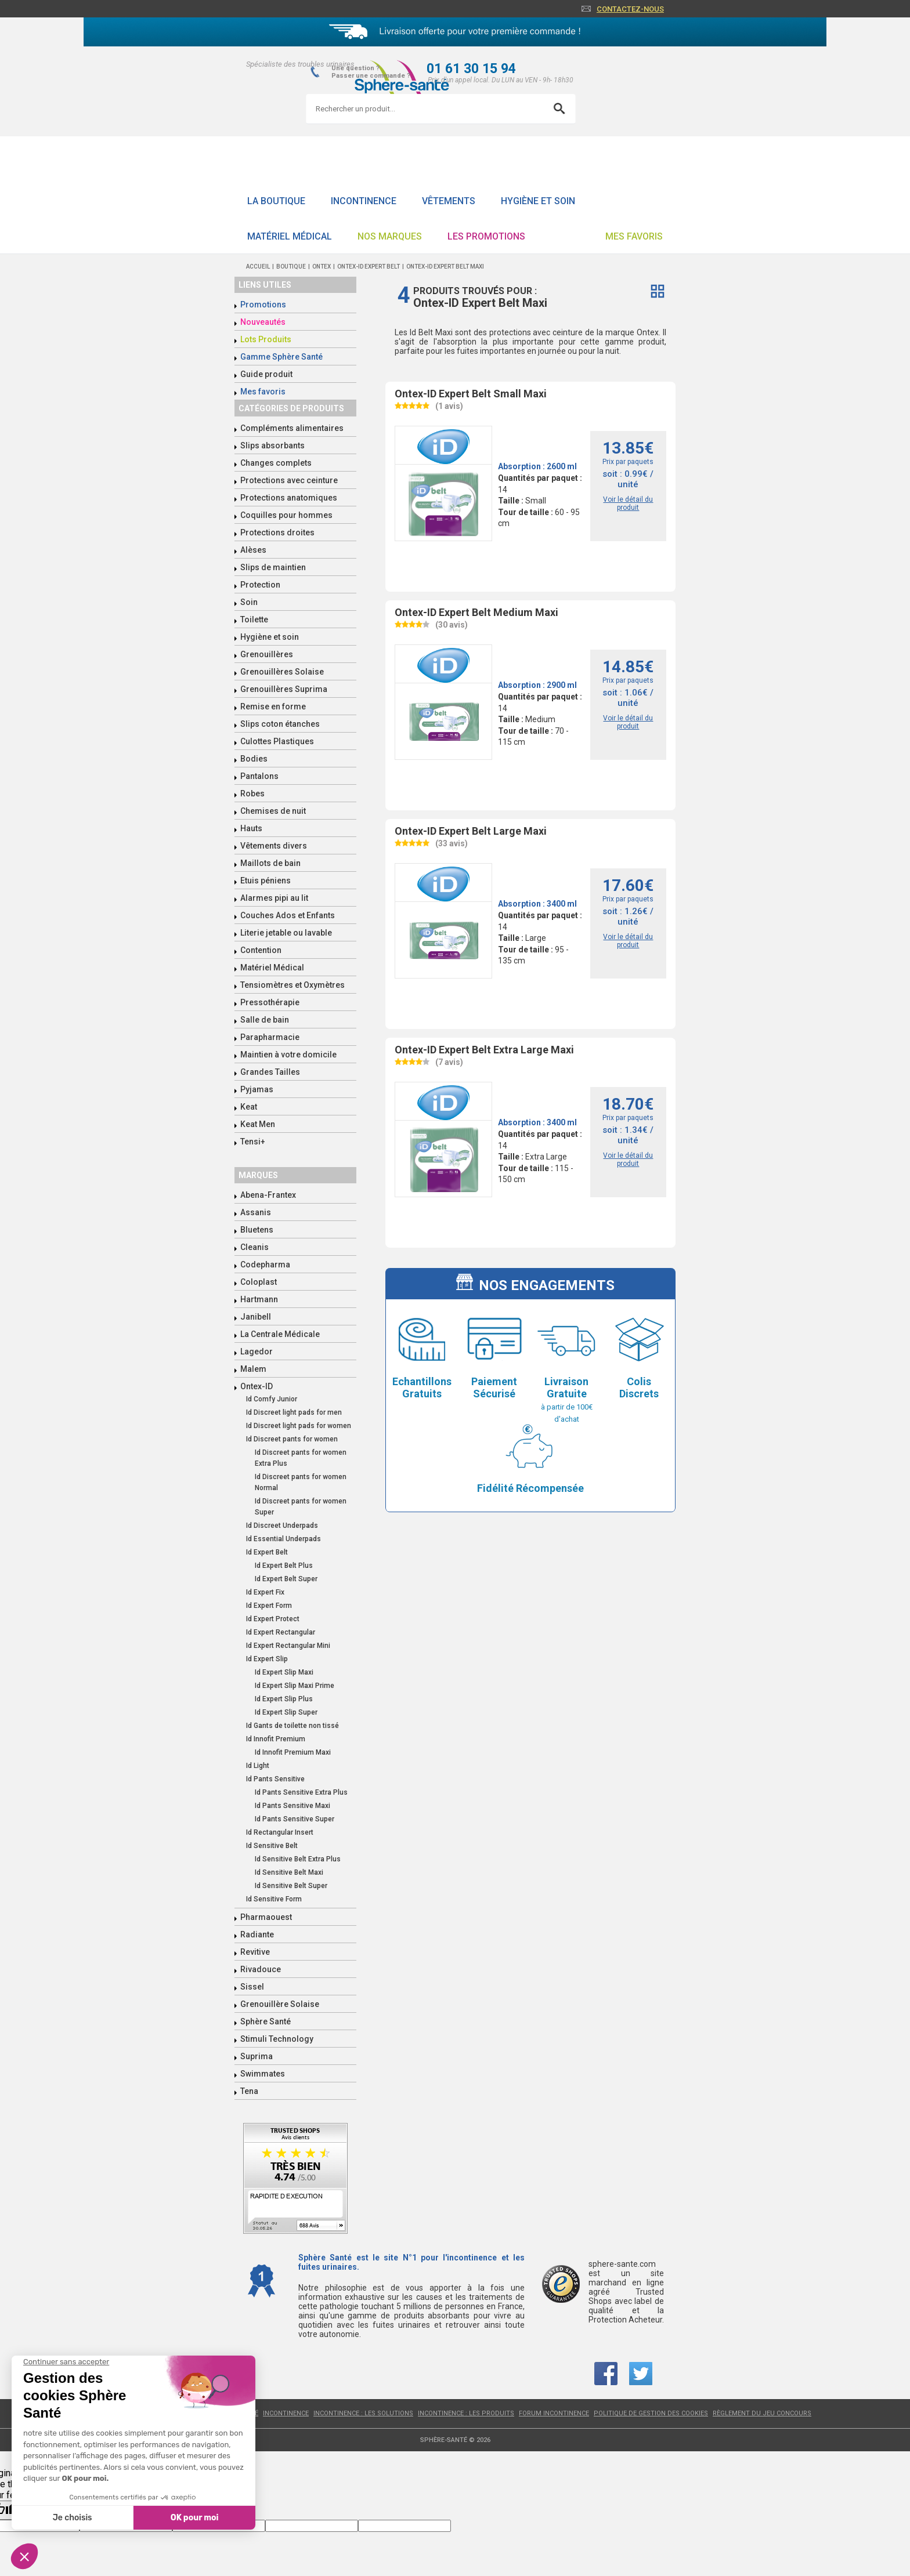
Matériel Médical (289, 236)
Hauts (251, 828)
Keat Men (257, 1124)
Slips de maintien (273, 567)
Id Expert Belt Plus (284, 1565)
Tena (249, 2091)
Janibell (255, 1316)
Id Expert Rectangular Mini (288, 1646)
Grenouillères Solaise (282, 671)
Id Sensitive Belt (272, 1846)
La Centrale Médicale (280, 1334)
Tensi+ (252, 1141)
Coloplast (258, 1282)
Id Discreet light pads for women (298, 1426)
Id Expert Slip (267, 1659)
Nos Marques (390, 236)
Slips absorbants (272, 445)
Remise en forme (273, 706)
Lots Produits (265, 339)
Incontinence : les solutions (363, 2413)
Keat (248, 1106)
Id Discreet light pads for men (294, 1412)
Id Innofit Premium (275, 1739)
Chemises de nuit (273, 811)
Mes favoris (634, 236)
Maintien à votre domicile (288, 1054)
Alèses (253, 550)
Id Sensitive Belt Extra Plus (298, 1859)
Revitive (255, 1952)
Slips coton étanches (280, 724)
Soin (249, 602)
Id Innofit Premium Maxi (293, 1752)
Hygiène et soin (538, 200)
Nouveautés (263, 322)
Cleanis (254, 1247)
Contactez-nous (630, 9)
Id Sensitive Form (274, 1899)
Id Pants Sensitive (275, 1779)
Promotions (263, 304)
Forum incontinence (554, 2413)
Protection (260, 584)
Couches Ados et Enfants (287, 915)
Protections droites (277, 532)
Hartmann (259, 1299)
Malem (253, 1369)
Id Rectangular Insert (279, 1832)
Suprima (256, 2056)
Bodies (254, 758)
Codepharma (265, 1264)
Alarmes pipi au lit (274, 898)
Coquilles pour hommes (286, 515)
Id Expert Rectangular (280, 1632)
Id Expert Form (269, 1606)
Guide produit (266, 374)
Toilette (254, 619)
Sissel (252, 1986)
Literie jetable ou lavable (286, 932)
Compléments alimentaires (292, 428)
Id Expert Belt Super (286, 1579)
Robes (252, 793)
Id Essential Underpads (283, 1539)
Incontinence (363, 200)
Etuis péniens (265, 880)
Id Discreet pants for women (292, 1439)
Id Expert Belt (267, 1552)
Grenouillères (266, 654)
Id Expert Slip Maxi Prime (294, 1686)
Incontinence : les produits (466, 2413)
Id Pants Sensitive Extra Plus (301, 1792)
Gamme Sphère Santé (281, 356)
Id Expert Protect (272, 1619)
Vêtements (448, 200)
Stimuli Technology (276, 2039)
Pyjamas (256, 1089)
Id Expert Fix (265, 1592)
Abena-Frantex (268, 1195)
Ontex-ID (256, 1386)
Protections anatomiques (288, 497)
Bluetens (256, 1229)
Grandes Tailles (270, 1072)
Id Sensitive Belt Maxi (289, 1872)
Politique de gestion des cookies (651, 2413)
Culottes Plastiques (277, 741)
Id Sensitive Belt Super (291, 1886)
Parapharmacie (269, 1037)
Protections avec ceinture (289, 480)
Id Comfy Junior (271, 1399)
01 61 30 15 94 (471, 69)
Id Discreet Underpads (282, 1525)
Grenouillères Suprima (283, 689)
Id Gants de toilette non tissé (292, 1726)
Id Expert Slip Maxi (284, 1672)
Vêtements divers (273, 845)
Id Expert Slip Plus (284, 1699)
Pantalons (259, 776)
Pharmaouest (266, 1917)
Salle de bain (264, 1019)
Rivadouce (260, 1969)
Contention (260, 950)
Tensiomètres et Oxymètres (292, 985)
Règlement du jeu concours (762, 2413)
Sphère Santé (265, 2021)
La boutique (276, 200)
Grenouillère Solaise (279, 2004)
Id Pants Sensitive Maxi (292, 1806)
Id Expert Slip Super (286, 1712)
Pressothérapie (269, 1002)
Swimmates (262, 2073)
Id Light (257, 1766)
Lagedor (256, 1351)
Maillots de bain (270, 863)
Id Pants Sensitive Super (294, 1819)
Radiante (257, 1934)
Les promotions (486, 236)
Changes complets (276, 463)
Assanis (255, 1212)
